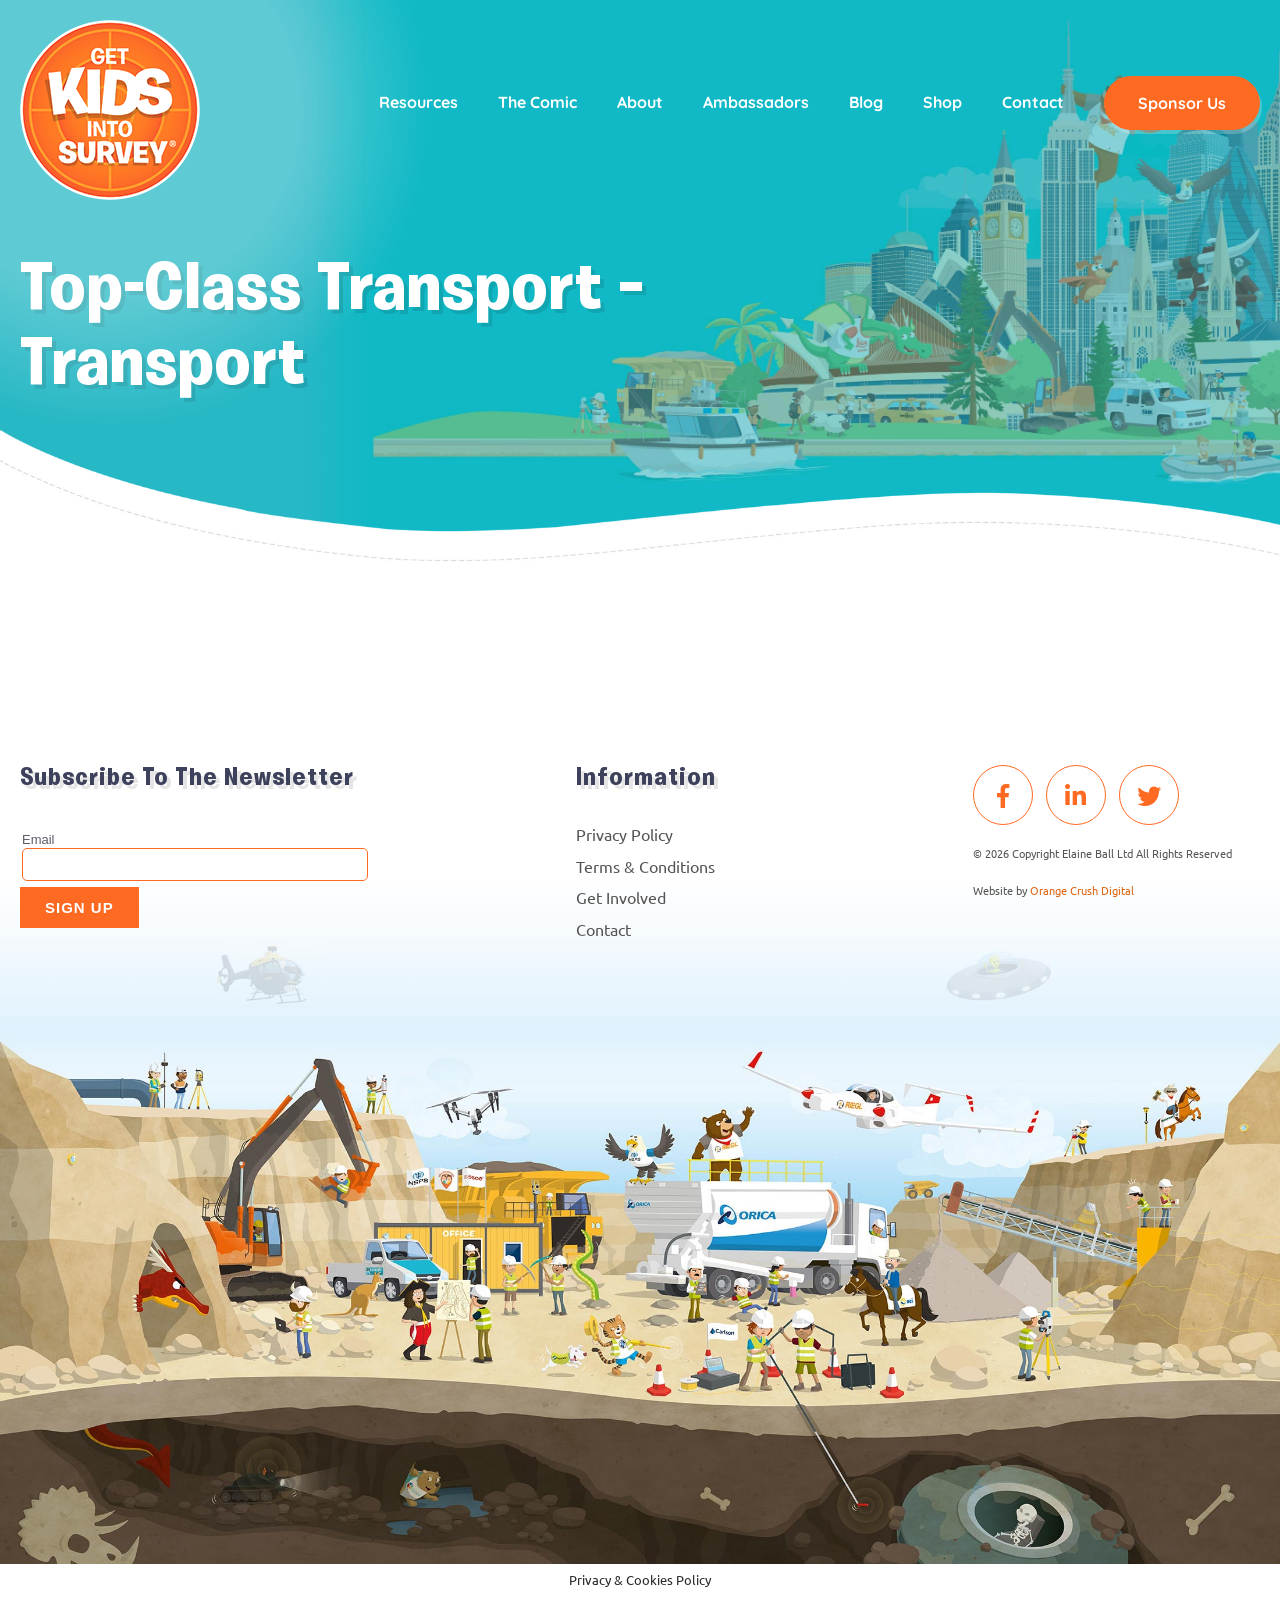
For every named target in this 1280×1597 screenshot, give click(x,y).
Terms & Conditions (645, 866)
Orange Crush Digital (1082, 890)
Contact (1033, 102)
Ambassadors (756, 102)
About (640, 102)
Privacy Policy (624, 834)
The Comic (537, 102)
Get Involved (621, 897)
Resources (418, 102)
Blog (866, 102)
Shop (942, 102)
